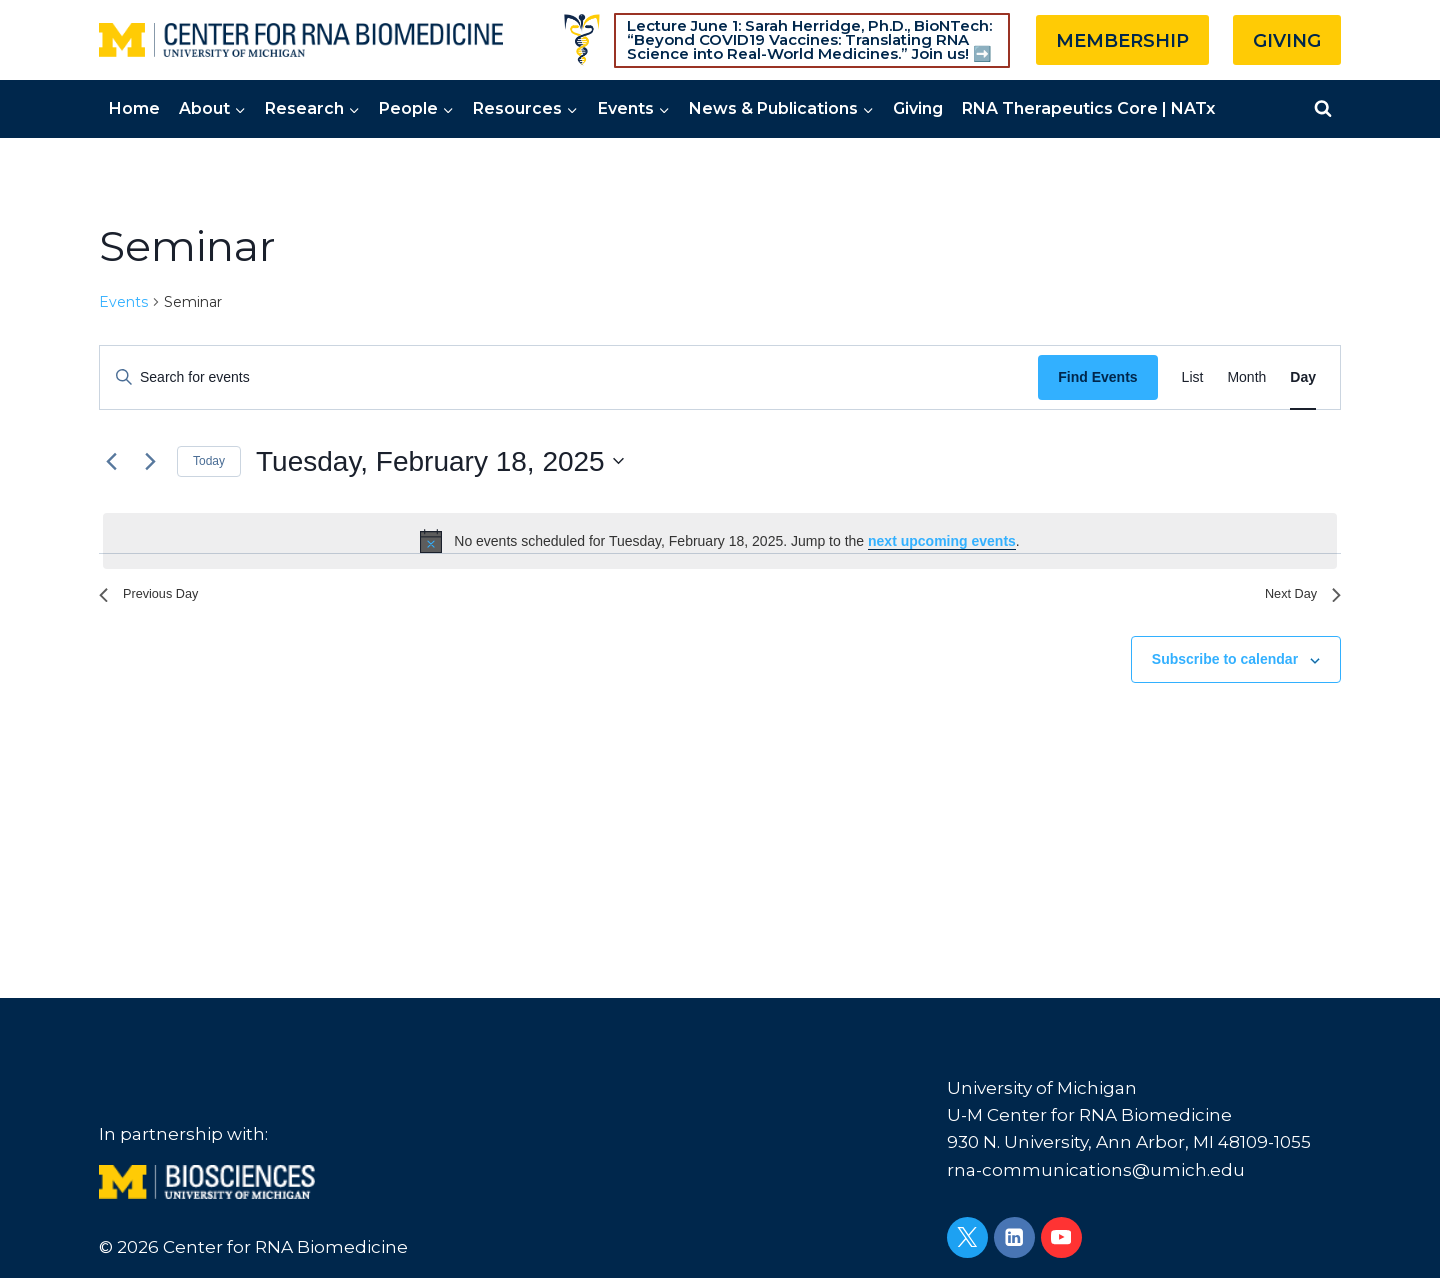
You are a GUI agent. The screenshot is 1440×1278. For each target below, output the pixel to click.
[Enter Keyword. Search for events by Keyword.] (569, 377)
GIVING (1287, 41)
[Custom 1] (582, 40)
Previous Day (158, 598)
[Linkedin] (1014, 1237)
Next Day (1296, 598)
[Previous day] (111, 461)
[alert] (720, 541)
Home (134, 108)
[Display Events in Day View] (1303, 377)
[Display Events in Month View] (1246, 377)
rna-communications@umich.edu (1096, 1170)
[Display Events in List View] (1193, 377)
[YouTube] (1061, 1237)
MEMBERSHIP (1122, 41)
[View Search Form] (1323, 109)
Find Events (1097, 377)
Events (123, 302)
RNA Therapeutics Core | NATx (1088, 108)
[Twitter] (967, 1237)
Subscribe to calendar (1225, 667)
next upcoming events (942, 541)
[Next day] (150, 461)
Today (209, 461)
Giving (918, 108)
